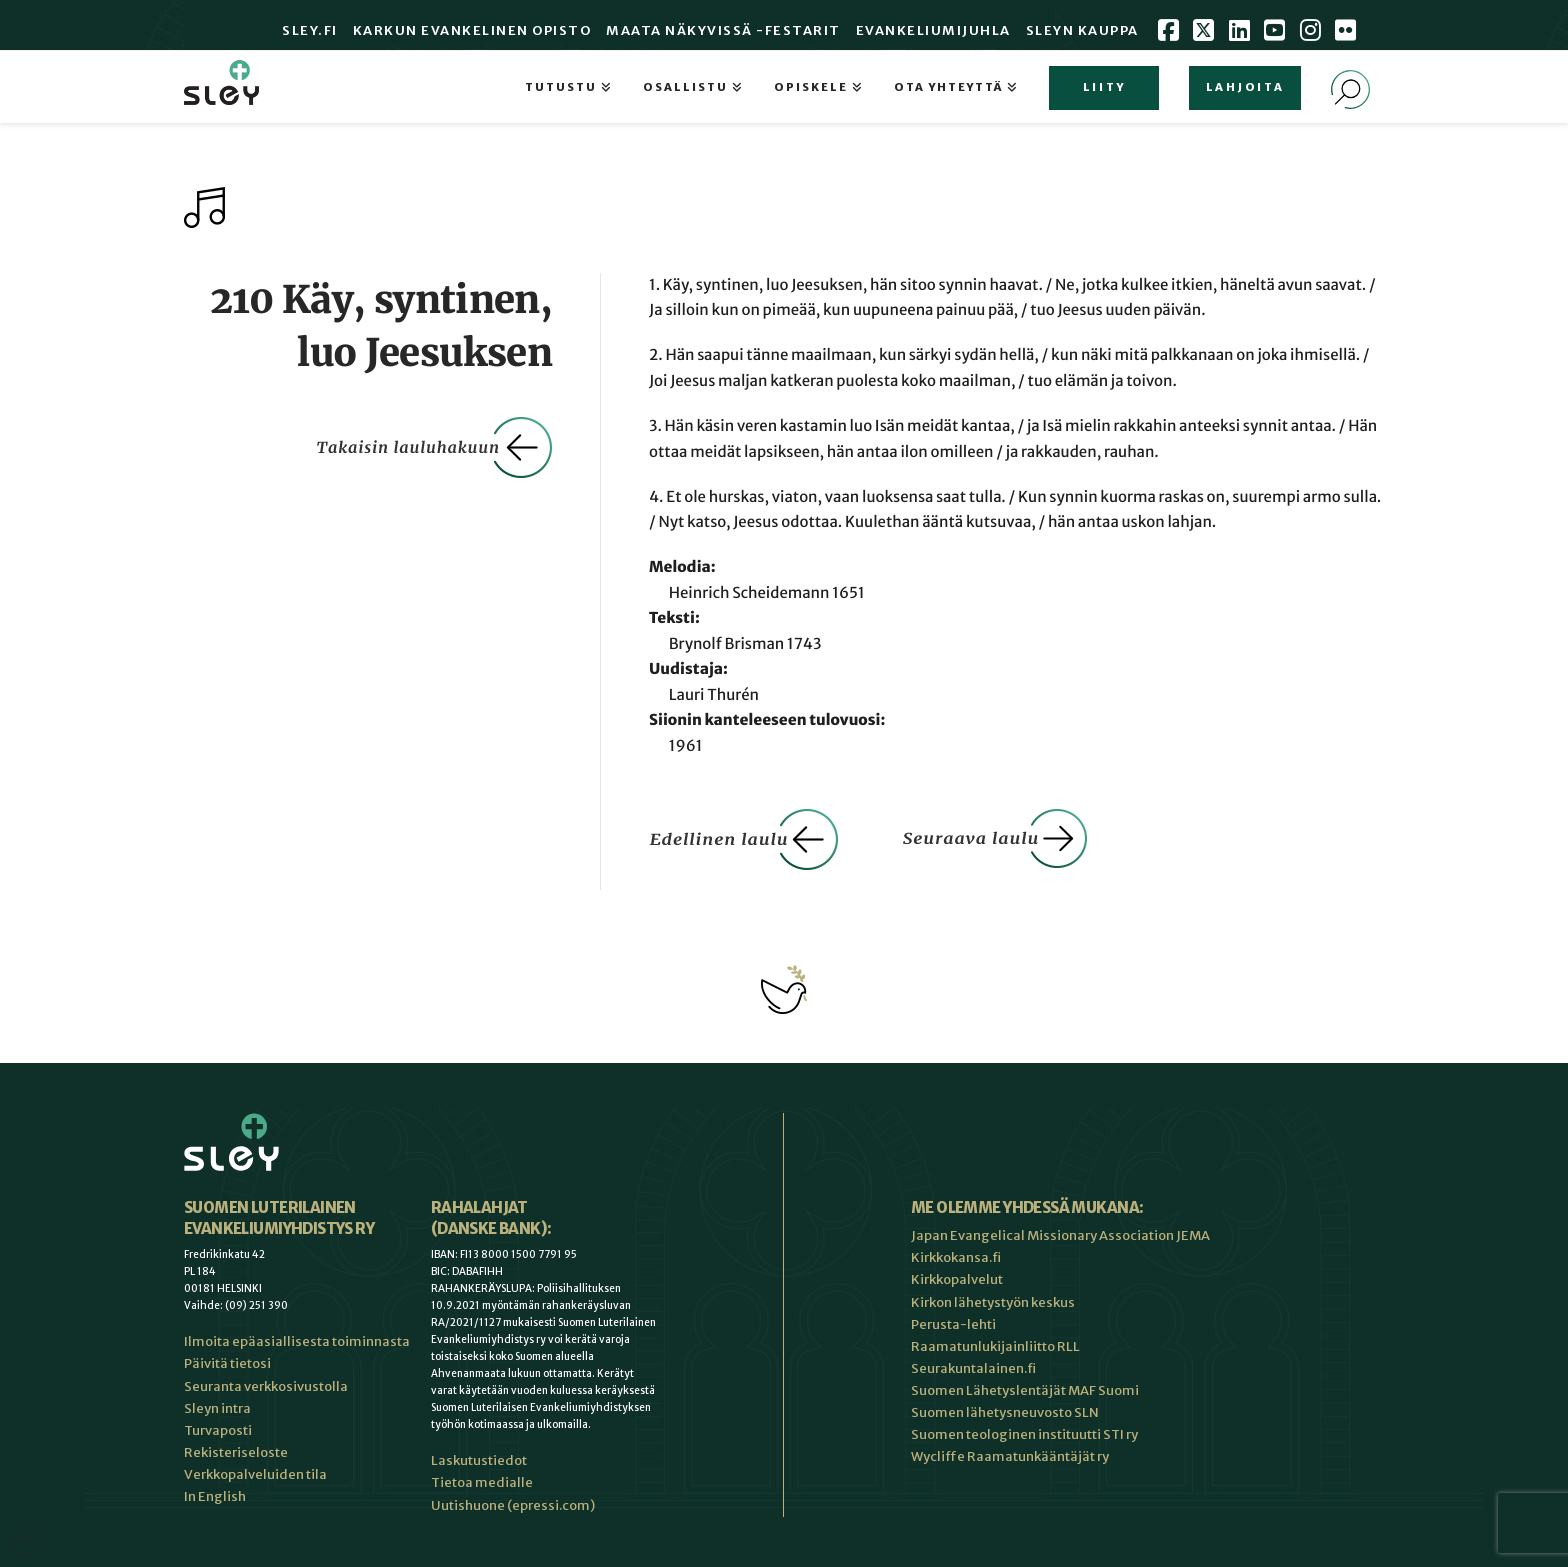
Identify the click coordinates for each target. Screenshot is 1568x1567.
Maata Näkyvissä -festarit (723, 30)
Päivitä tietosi (227, 1363)
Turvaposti (218, 1430)
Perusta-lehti (953, 1324)
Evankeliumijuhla (933, 30)
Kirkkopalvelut (957, 1279)
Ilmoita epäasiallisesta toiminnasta (297, 1341)
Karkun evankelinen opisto (472, 30)
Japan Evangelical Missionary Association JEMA (1060, 1235)
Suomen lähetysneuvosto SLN (1005, 1412)
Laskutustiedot (479, 1460)
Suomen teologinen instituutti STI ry (1024, 1434)
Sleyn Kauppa (1082, 30)
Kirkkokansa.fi (956, 1257)
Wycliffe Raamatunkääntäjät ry (1010, 1456)
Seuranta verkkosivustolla (266, 1386)
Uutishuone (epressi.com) (513, 1505)
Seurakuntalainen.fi (973, 1368)
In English (215, 1496)
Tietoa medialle (482, 1482)
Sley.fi (310, 30)
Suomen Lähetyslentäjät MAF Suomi (1025, 1390)
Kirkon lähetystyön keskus (993, 1302)
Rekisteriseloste (236, 1452)
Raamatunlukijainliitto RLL (995, 1346)
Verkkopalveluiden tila (255, 1474)
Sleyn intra (217, 1408)
